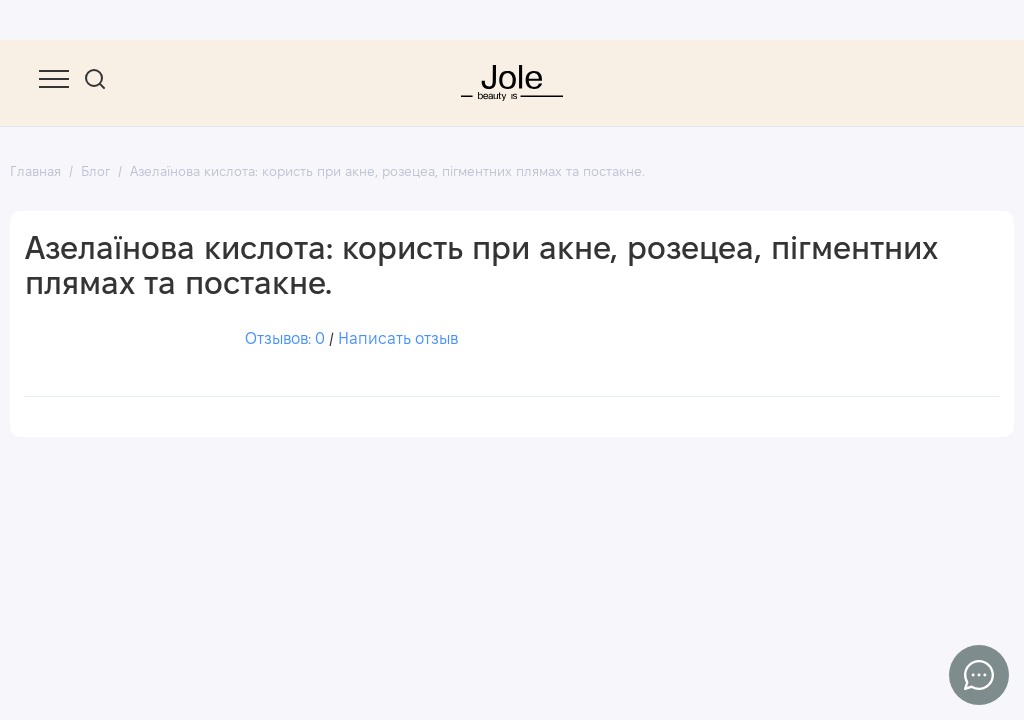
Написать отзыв (398, 340)
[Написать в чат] (979, 675)
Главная (35, 172)
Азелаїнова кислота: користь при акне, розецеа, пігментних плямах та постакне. (387, 172)
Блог (95, 172)
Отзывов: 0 (285, 340)
